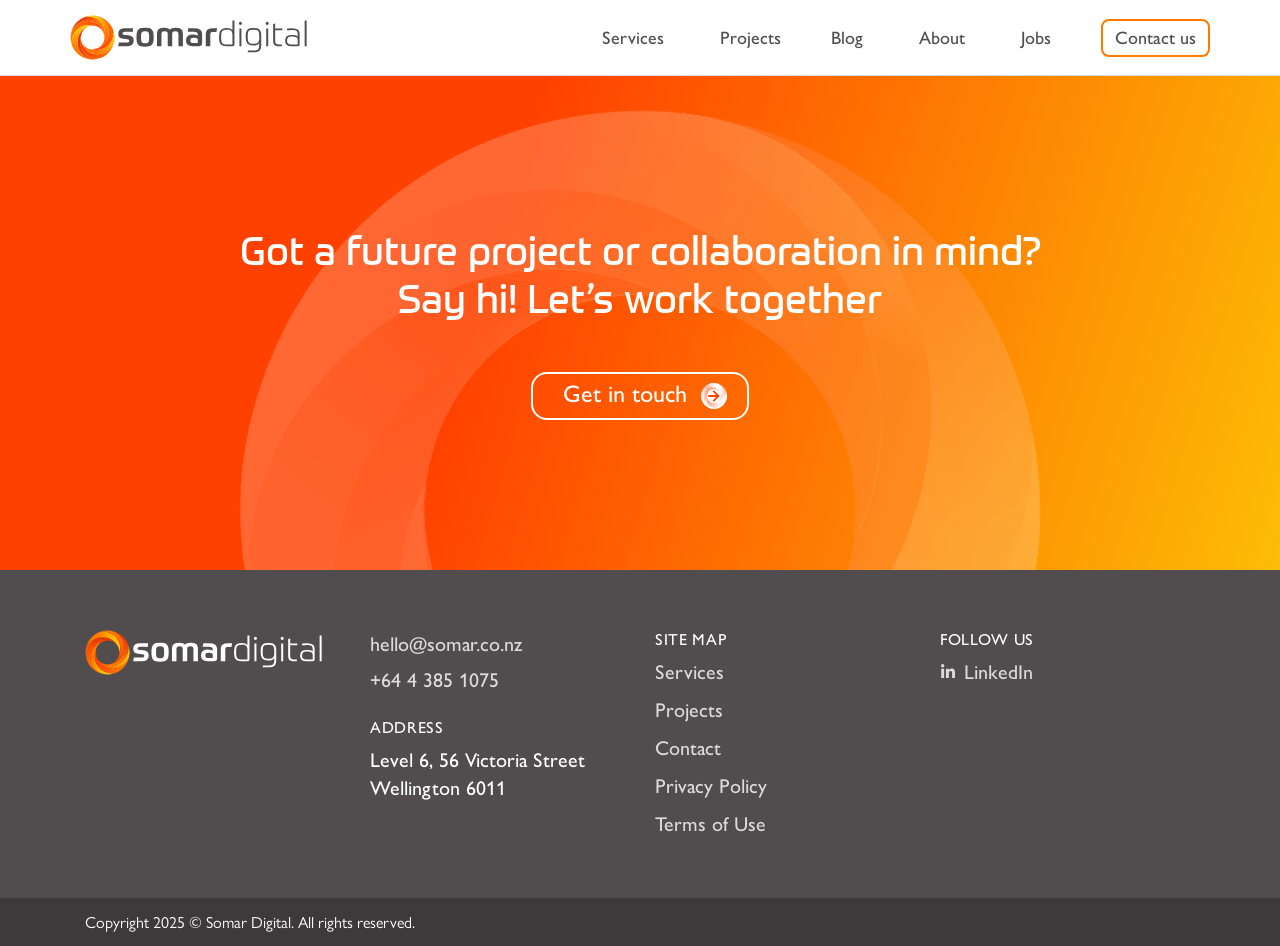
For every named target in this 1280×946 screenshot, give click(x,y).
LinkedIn (986, 672)
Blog (847, 38)
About (942, 38)
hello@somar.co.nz (446, 644)
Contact (688, 748)
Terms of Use (710, 824)
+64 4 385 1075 (434, 680)
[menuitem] (633, 38)
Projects (750, 38)
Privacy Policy (711, 786)
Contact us (1155, 38)
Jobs (1036, 38)
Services (633, 38)
